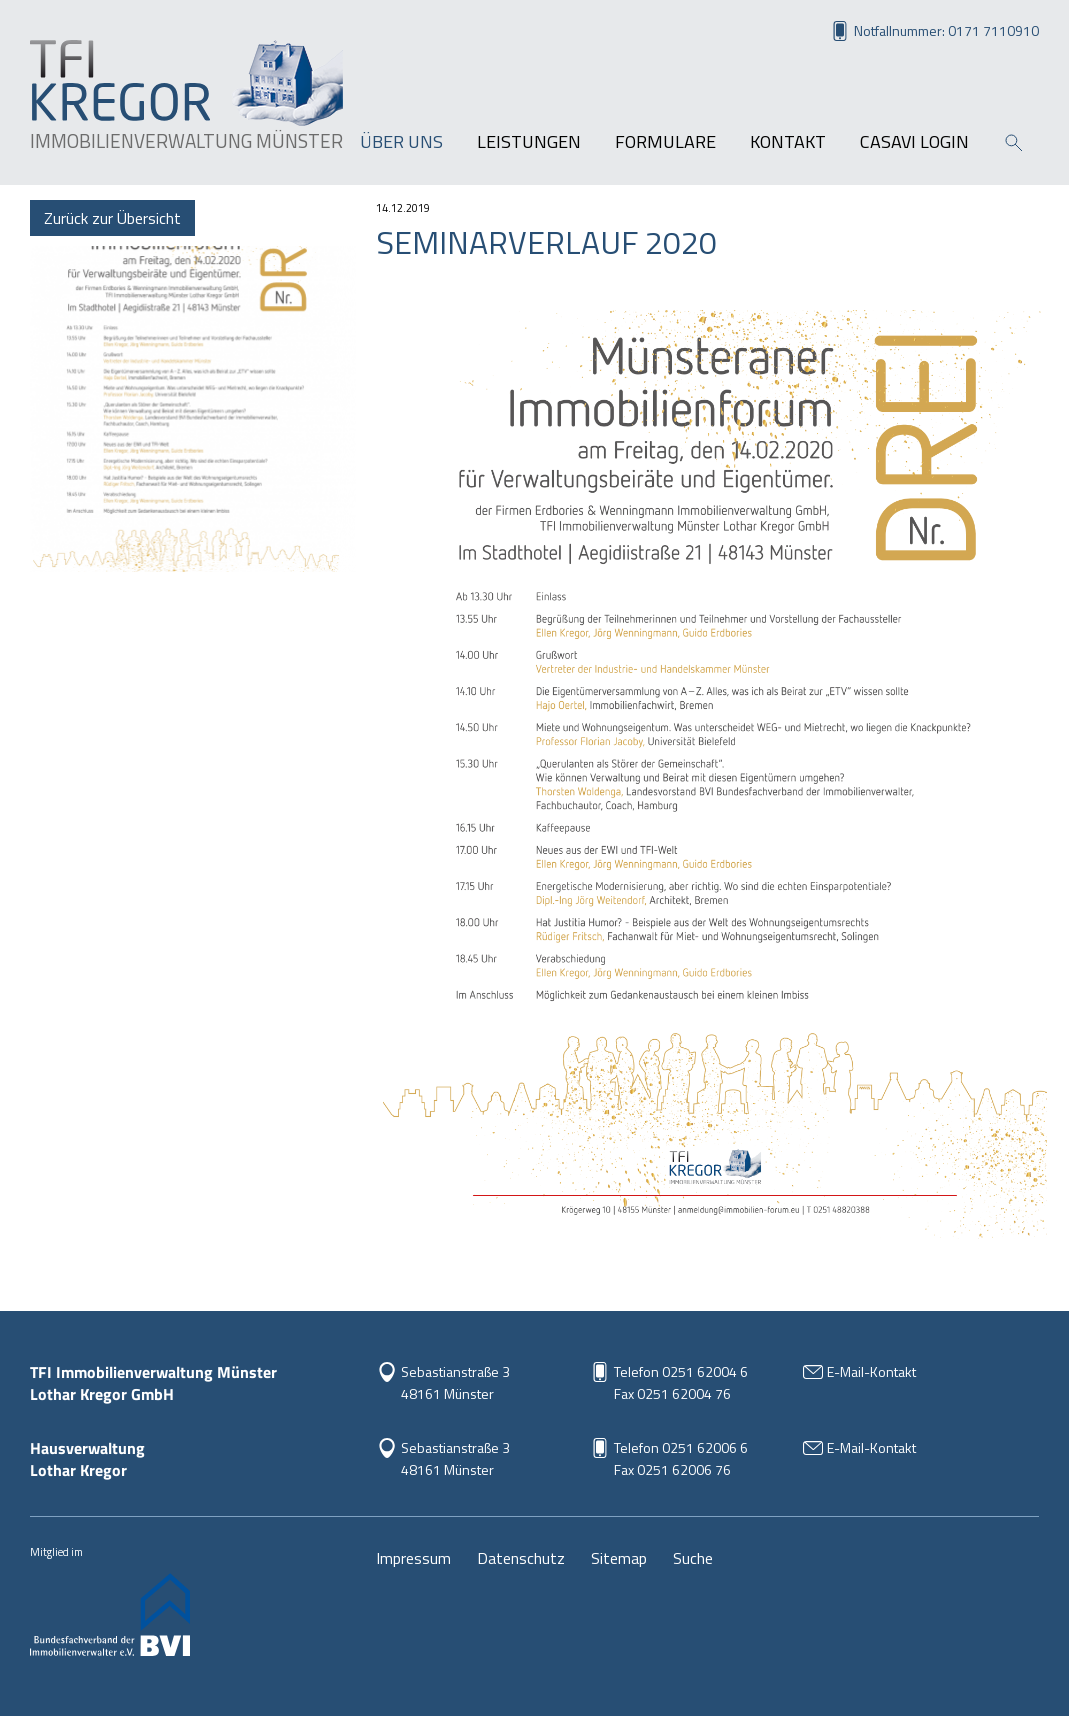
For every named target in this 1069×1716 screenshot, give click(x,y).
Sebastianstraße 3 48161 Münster (455, 1382)
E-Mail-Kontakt (871, 1371)
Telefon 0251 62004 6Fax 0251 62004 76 (681, 1382)
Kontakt (788, 142)
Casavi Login (914, 142)
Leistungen (529, 142)
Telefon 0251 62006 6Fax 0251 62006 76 (681, 1458)
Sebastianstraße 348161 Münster (455, 1458)
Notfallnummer (946, 30)
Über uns (401, 142)
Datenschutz (521, 1558)
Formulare (665, 142)
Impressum (413, 1558)
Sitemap (619, 1558)
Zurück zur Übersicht (112, 218)
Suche (693, 1558)
